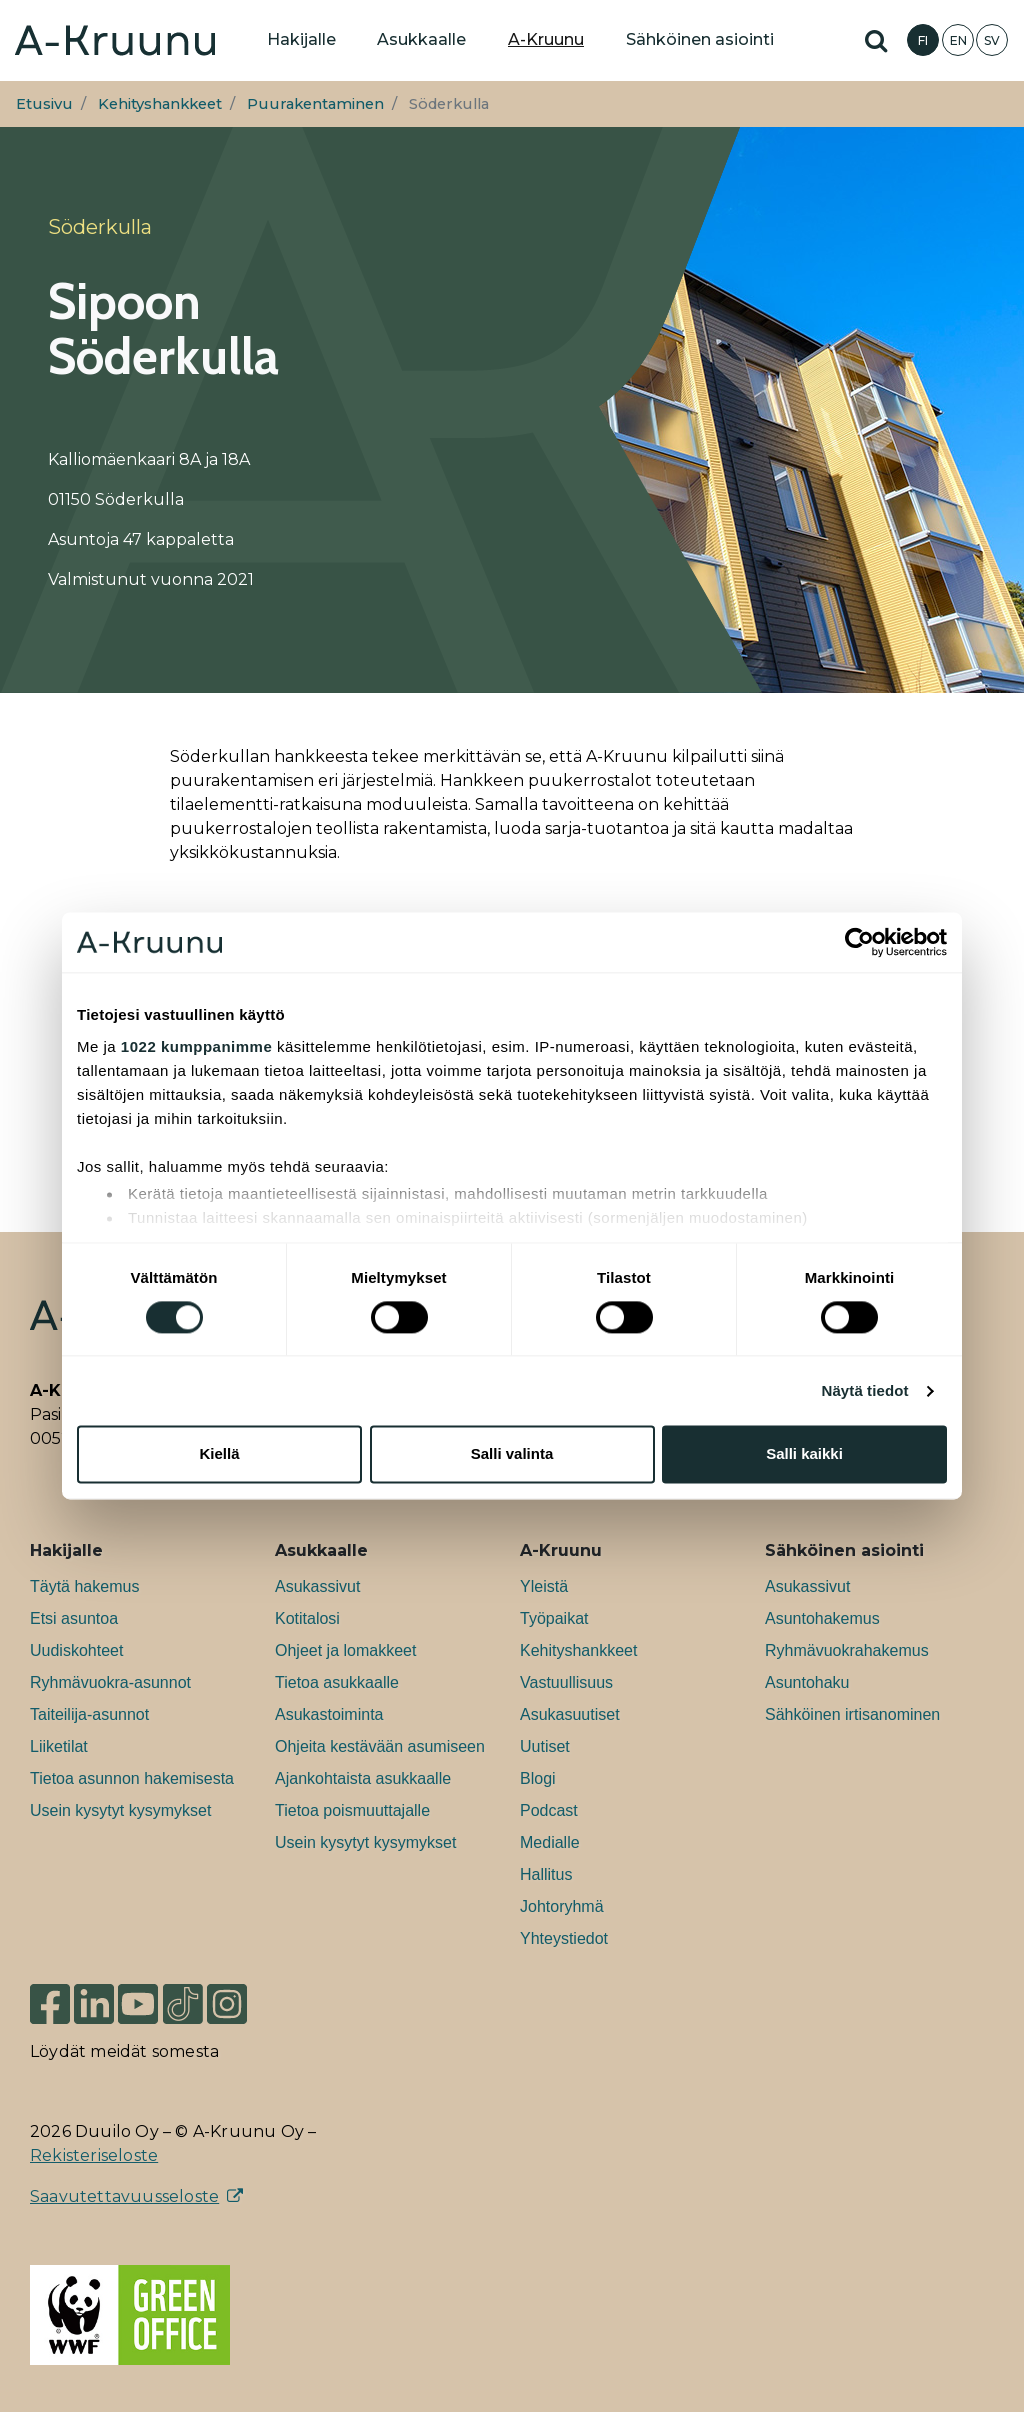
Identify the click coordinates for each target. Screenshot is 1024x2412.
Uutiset (545, 1746)
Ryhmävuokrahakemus (847, 1650)
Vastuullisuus (566, 1682)
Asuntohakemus (822, 1618)
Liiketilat (59, 1746)
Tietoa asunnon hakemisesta (132, 1778)
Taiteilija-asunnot (89, 1714)
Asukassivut (317, 1586)
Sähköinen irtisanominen (852, 1714)
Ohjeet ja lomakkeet (345, 1650)
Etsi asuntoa (74, 1618)
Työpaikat (554, 1618)
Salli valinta (512, 1454)
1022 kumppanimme (196, 1046)
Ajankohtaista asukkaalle (363, 1778)
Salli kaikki (804, 1454)
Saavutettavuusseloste (124, 2196)
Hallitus (546, 1874)
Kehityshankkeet (160, 104)
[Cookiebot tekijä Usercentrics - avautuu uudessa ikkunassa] (859, 942)
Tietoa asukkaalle (337, 1682)
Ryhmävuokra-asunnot (110, 1682)
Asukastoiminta (329, 1714)
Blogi (538, 1778)
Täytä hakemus (84, 1586)
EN (958, 40)
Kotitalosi (307, 1618)
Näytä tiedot (865, 1390)
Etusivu (44, 104)
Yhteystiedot (564, 1938)
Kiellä (219, 1454)
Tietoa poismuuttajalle (352, 1810)
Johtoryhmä (562, 1906)
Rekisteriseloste (94, 2155)
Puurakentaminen (315, 104)
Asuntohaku (807, 1682)
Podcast (549, 1810)
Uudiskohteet (76, 1650)
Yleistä (544, 1586)
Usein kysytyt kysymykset (120, 1810)
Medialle (550, 1842)
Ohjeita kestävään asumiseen (380, 1746)
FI (923, 40)
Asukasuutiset (570, 1714)
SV (992, 40)
